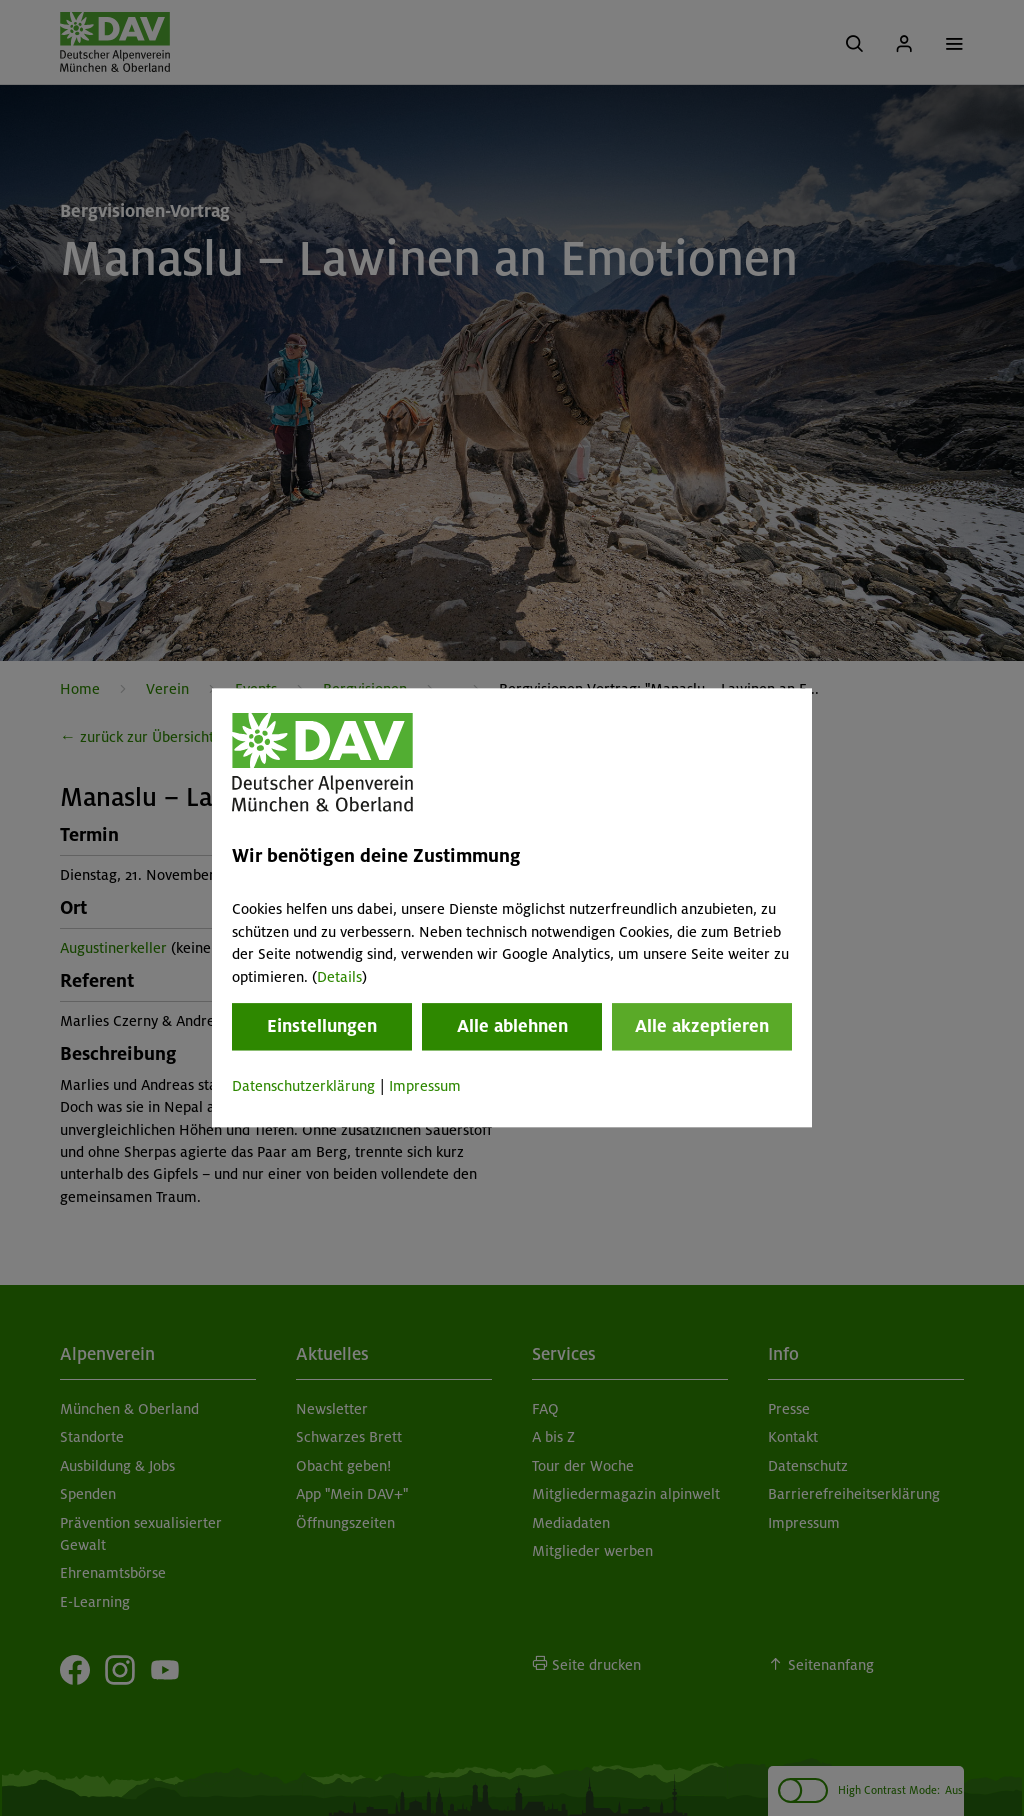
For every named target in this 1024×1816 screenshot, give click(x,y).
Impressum (425, 1086)
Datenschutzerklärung (303, 1086)
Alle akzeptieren (702, 1026)
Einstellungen (322, 1026)
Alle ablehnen (512, 1026)
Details (339, 977)
